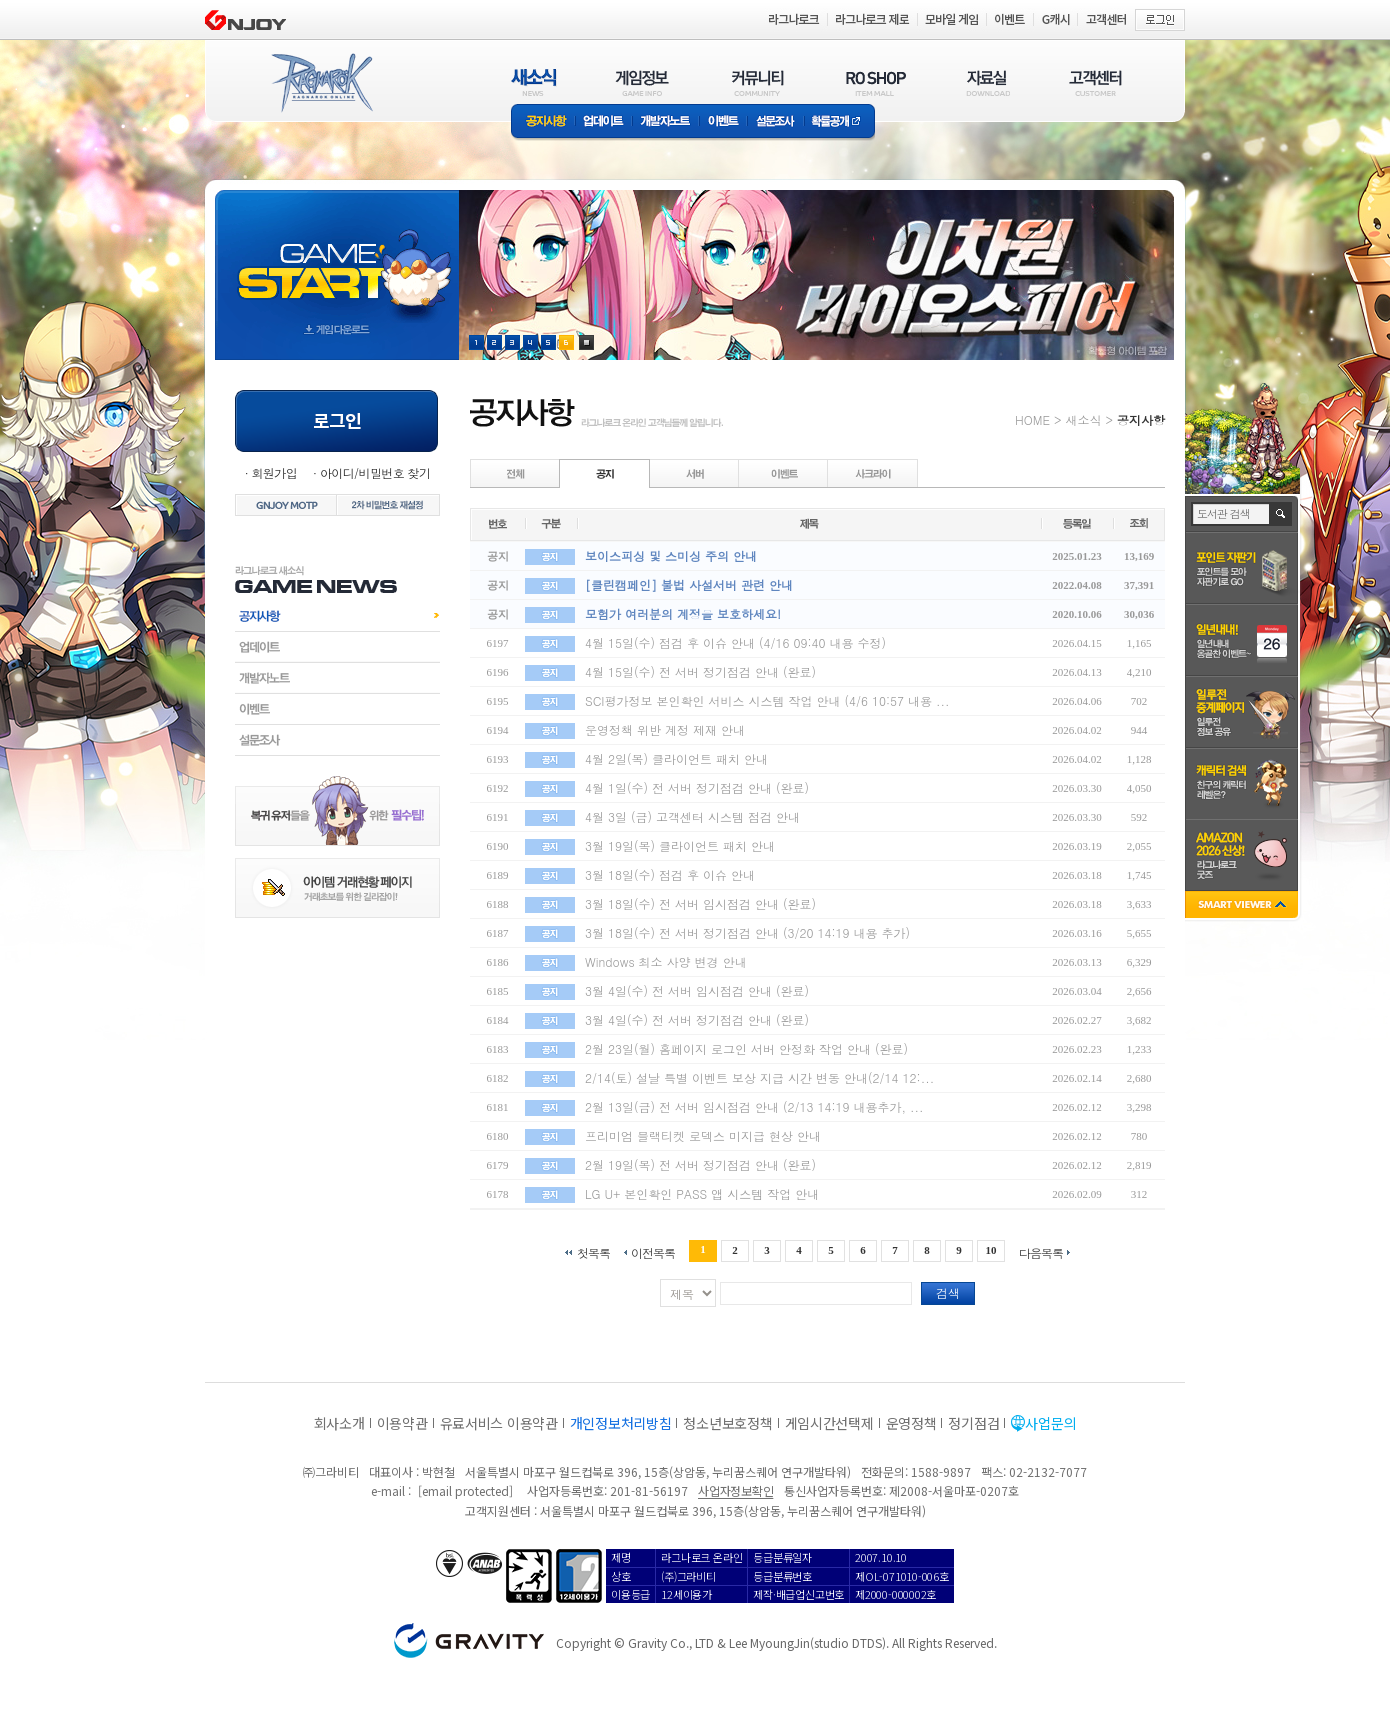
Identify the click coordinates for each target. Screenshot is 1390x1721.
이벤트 (723, 122)
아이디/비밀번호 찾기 (375, 472)
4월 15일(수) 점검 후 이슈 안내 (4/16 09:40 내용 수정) (735, 642)
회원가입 (274, 472)
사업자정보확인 (735, 1490)
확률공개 (839, 122)
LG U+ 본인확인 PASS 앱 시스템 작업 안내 (702, 1193)
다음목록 (1041, 1251)
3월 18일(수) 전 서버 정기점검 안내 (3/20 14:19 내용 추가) (747, 932)
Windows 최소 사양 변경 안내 (666, 961)
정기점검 (973, 1423)
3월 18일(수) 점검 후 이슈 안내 (670, 874)
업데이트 (603, 122)
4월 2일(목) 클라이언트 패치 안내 (676, 758)
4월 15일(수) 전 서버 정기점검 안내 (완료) (700, 671)
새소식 (1083, 419)
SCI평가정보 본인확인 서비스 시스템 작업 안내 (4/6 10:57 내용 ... (767, 700)
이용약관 (402, 1423)
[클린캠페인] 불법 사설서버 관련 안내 (689, 584)
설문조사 (775, 122)
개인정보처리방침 (621, 1423)
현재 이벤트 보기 (586, 342)
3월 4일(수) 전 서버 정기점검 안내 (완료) (697, 1019)
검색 (948, 1292)
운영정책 (911, 1423)
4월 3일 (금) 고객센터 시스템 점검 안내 (692, 816)
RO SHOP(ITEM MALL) (876, 82)
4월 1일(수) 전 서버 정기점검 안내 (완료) (697, 787)
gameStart (337, 256)
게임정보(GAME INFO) (642, 82)
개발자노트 (665, 122)
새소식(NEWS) (534, 82)
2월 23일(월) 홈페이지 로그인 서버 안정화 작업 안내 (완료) (746, 1048)
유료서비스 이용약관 (499, 1423)
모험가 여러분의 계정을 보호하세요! (683, 613)
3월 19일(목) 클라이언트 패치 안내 (680, 845)
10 (991, 1250)
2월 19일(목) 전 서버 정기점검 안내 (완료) (700, 1164)
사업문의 (1050, 1423)
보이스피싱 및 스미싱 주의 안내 (671, 555)
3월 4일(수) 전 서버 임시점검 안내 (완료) (697, 990)
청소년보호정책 (727, 1423)
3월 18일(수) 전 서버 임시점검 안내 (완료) (700, 903)
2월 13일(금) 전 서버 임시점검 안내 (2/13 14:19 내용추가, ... (754, 1106)
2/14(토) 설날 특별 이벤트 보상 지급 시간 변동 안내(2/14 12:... (759, 1077)
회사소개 (339, 1423)
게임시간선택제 (829, 1423)
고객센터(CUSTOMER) (1095, 82)
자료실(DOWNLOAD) (987, 82)
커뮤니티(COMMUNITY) (758, 82)
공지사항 (543, 122)
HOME (1032, 419)
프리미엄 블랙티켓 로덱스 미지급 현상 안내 (703, 1135)
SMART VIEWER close (1243, 906)
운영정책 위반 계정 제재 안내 (665, 729)
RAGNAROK (321, 83)
